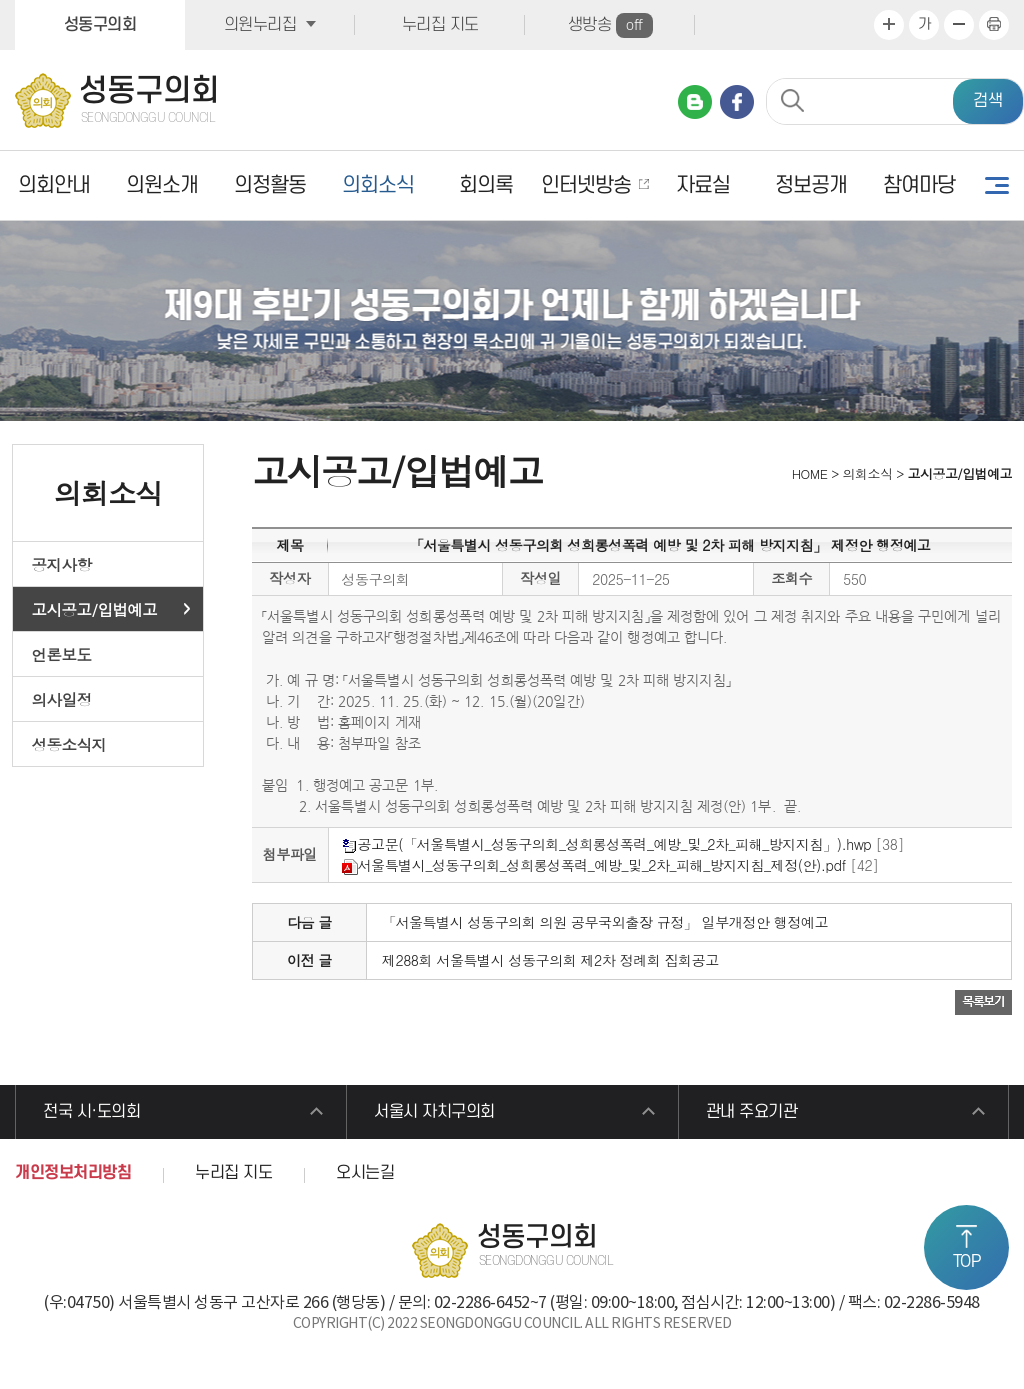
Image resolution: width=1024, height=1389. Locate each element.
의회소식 (378, 185)
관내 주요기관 (752, 1112)
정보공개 (811, 185)
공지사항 (62, 564)
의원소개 (162, 185)
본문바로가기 (0, 0)
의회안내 (54, 185)
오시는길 (365, 1173)
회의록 (486, 185)
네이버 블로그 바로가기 (695, 102)
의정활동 (270, 185)
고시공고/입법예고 (95, 609)
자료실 (703, 185)
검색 (988, 101)
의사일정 (62, 699)
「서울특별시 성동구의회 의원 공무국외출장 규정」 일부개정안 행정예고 (605, 922)
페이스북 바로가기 (737, 102)
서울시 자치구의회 (434, 1112)
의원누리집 (260, 25)
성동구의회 (100, 25)
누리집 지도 (440, 25)
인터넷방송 (586, 185)
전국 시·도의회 (91, 1112)
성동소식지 (69, 744)
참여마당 (919, 185)
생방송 (610, 25)
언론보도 (62, 654)
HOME (807, 473)
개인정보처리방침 (73, 1173)
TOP (967, 1262)
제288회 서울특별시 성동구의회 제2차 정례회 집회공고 (550, 960)
